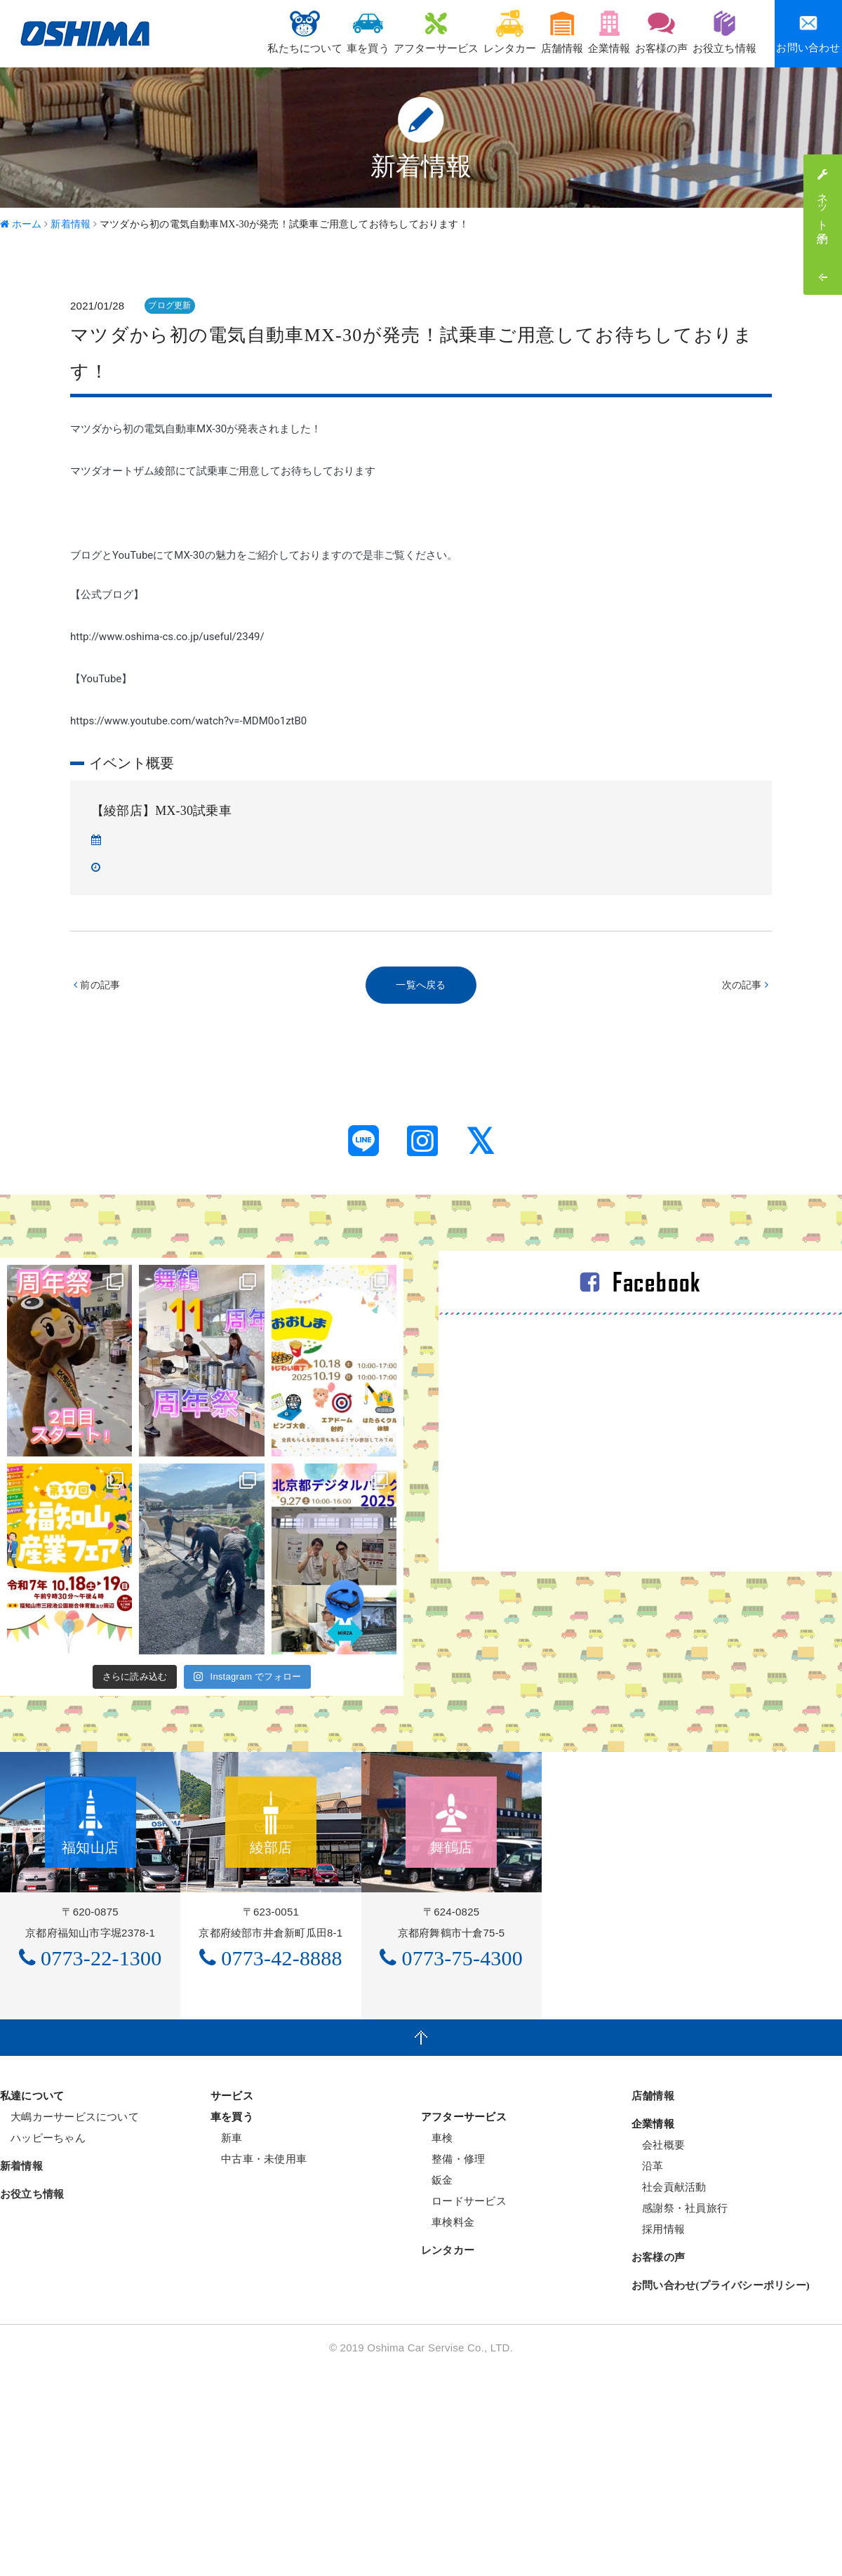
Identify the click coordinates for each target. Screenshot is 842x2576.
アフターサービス (371, 32)
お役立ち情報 (719, 32)
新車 (226, 2343)
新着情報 (21, 2371)
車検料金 (447, 2428)
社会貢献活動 (669, 2392)
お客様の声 (644, 32)
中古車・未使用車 (258, 2364)
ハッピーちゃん (43, 2343)
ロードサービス (464, 2406)
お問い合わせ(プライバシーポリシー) (721, 2491)
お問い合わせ (808, 33)
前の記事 (98, 986)
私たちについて (217, 32)
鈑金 (437, 2385)
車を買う (292, 32)
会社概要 (658, 2350)
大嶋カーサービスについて (69, 2322)
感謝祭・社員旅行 (680, 2413)
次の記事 (743, 986)
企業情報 (580, 32)
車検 (437, 2343)
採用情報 (658, 2435)
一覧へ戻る (421, 986)
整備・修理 (453, 2364)
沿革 (648, 2371)
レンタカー (456, 32)
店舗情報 (520, 32)
